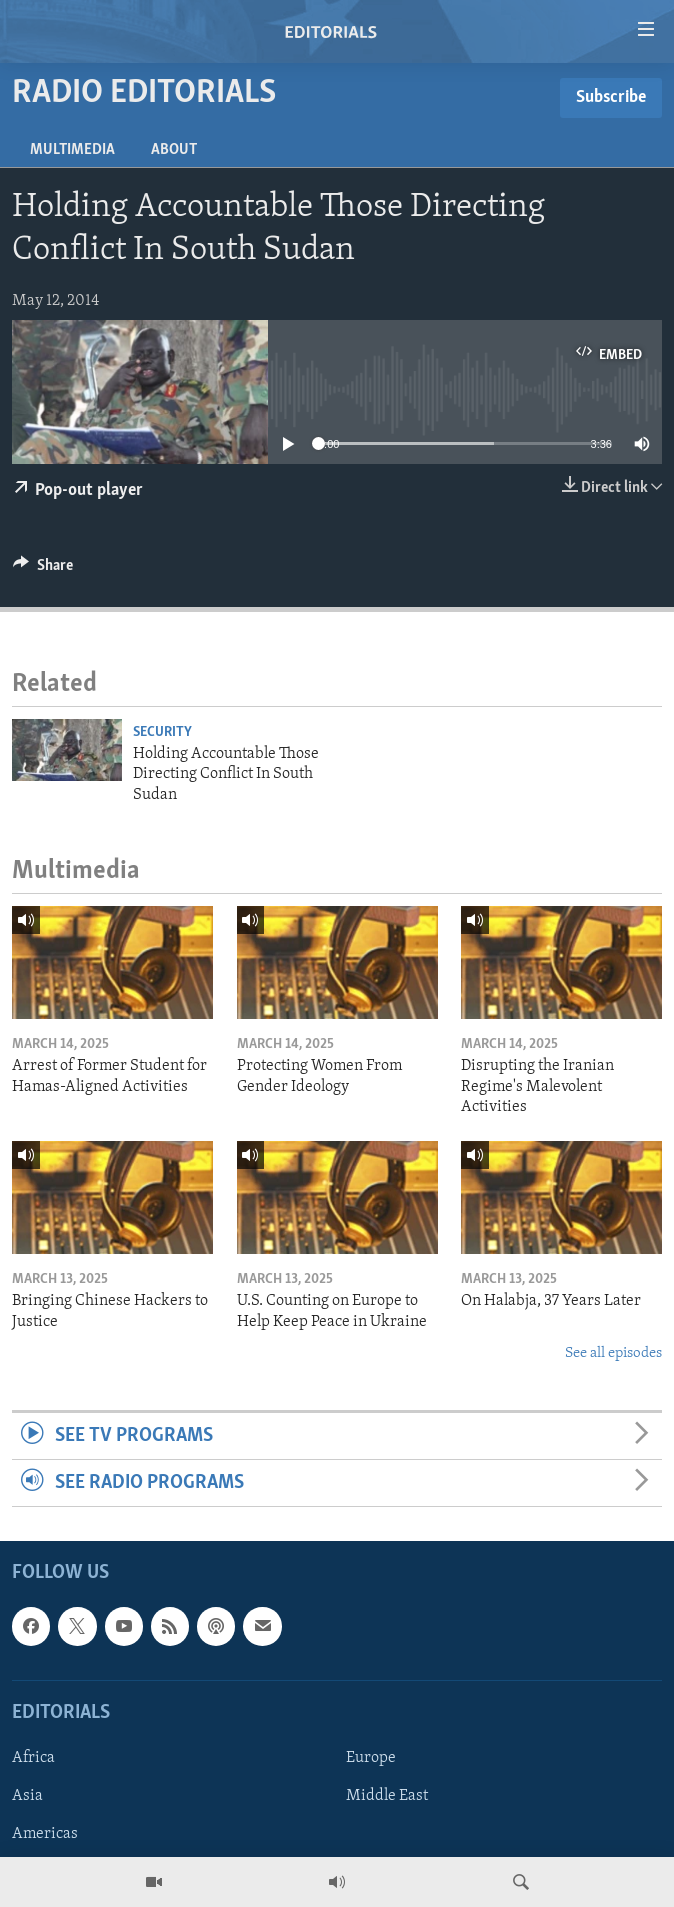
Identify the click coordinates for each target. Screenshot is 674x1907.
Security (162, 732)
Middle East (387, 1796)
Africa (33, 1758)
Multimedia (72, 150)
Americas (45, 1834)
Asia (27, 1796)
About (174, 150)
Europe (371, 1758)
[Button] (43, 570)
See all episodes (613, 1353)
